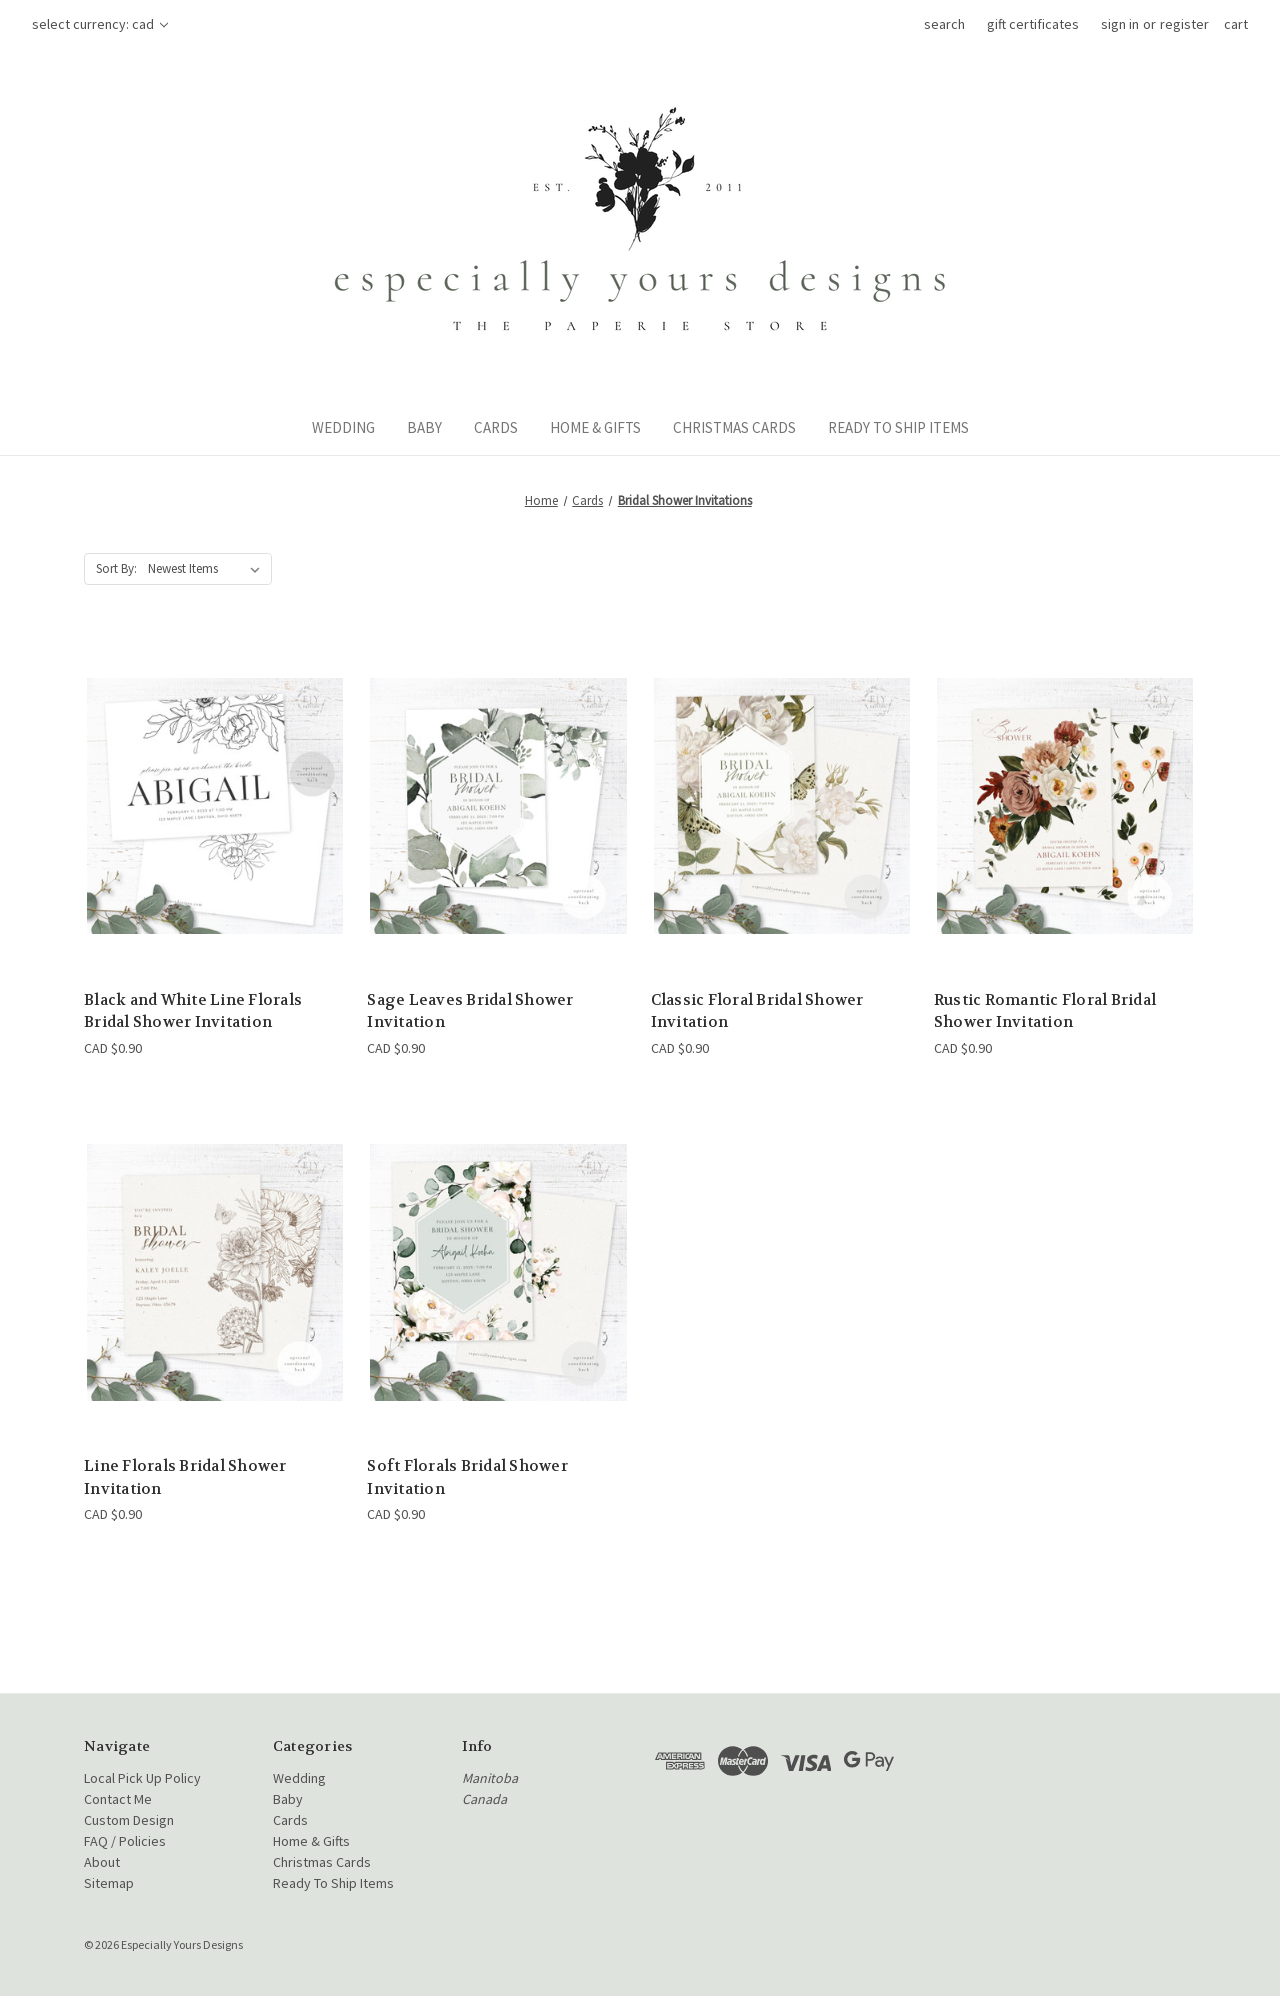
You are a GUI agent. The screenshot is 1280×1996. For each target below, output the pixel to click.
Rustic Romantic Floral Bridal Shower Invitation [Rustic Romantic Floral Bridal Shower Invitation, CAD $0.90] (1045, 1011)
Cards (496, 427)
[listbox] (208, 569)
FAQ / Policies (125, 1841)
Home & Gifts (595, 427)
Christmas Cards (734, 427)
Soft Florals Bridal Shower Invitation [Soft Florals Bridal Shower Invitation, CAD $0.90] (467, 1477)
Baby (424, 427)
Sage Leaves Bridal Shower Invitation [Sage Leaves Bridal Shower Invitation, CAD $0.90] (470, 1011)
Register (1184, 24)
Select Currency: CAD (100, 24)
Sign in (1120, 24)
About (102, 1862)
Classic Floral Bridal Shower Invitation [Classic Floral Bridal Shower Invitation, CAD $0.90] (757, 1011)
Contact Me (118, 1799)
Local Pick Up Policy (142, 1778)
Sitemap (109, 1883)
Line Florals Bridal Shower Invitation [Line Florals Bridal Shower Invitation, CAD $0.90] (185, 1477)
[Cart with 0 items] (1236, 24)
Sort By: (116, 568)
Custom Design (129, 1820)
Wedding (343, 427)
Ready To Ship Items (898, 427)
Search (944, 24)
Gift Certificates (1033, 24)
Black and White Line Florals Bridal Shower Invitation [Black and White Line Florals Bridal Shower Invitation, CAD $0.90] (193, 1011)
